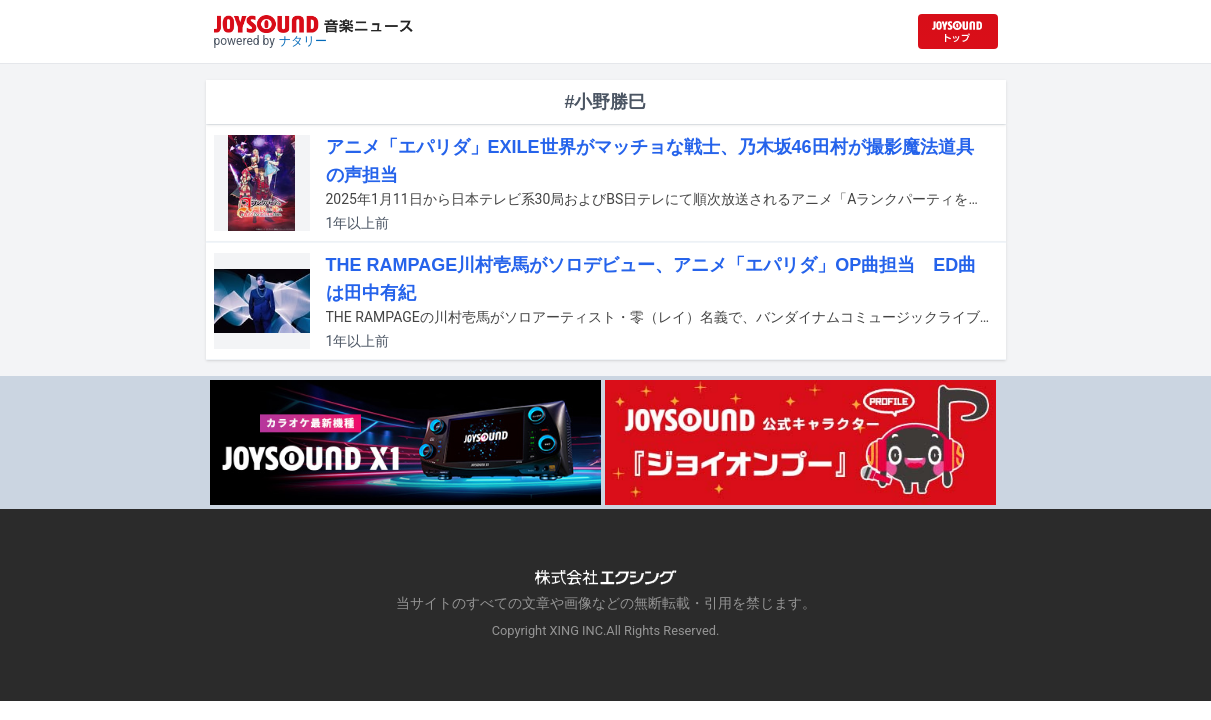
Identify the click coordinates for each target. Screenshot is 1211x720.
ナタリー (303, 41)
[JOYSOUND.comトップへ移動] (958, 31)
